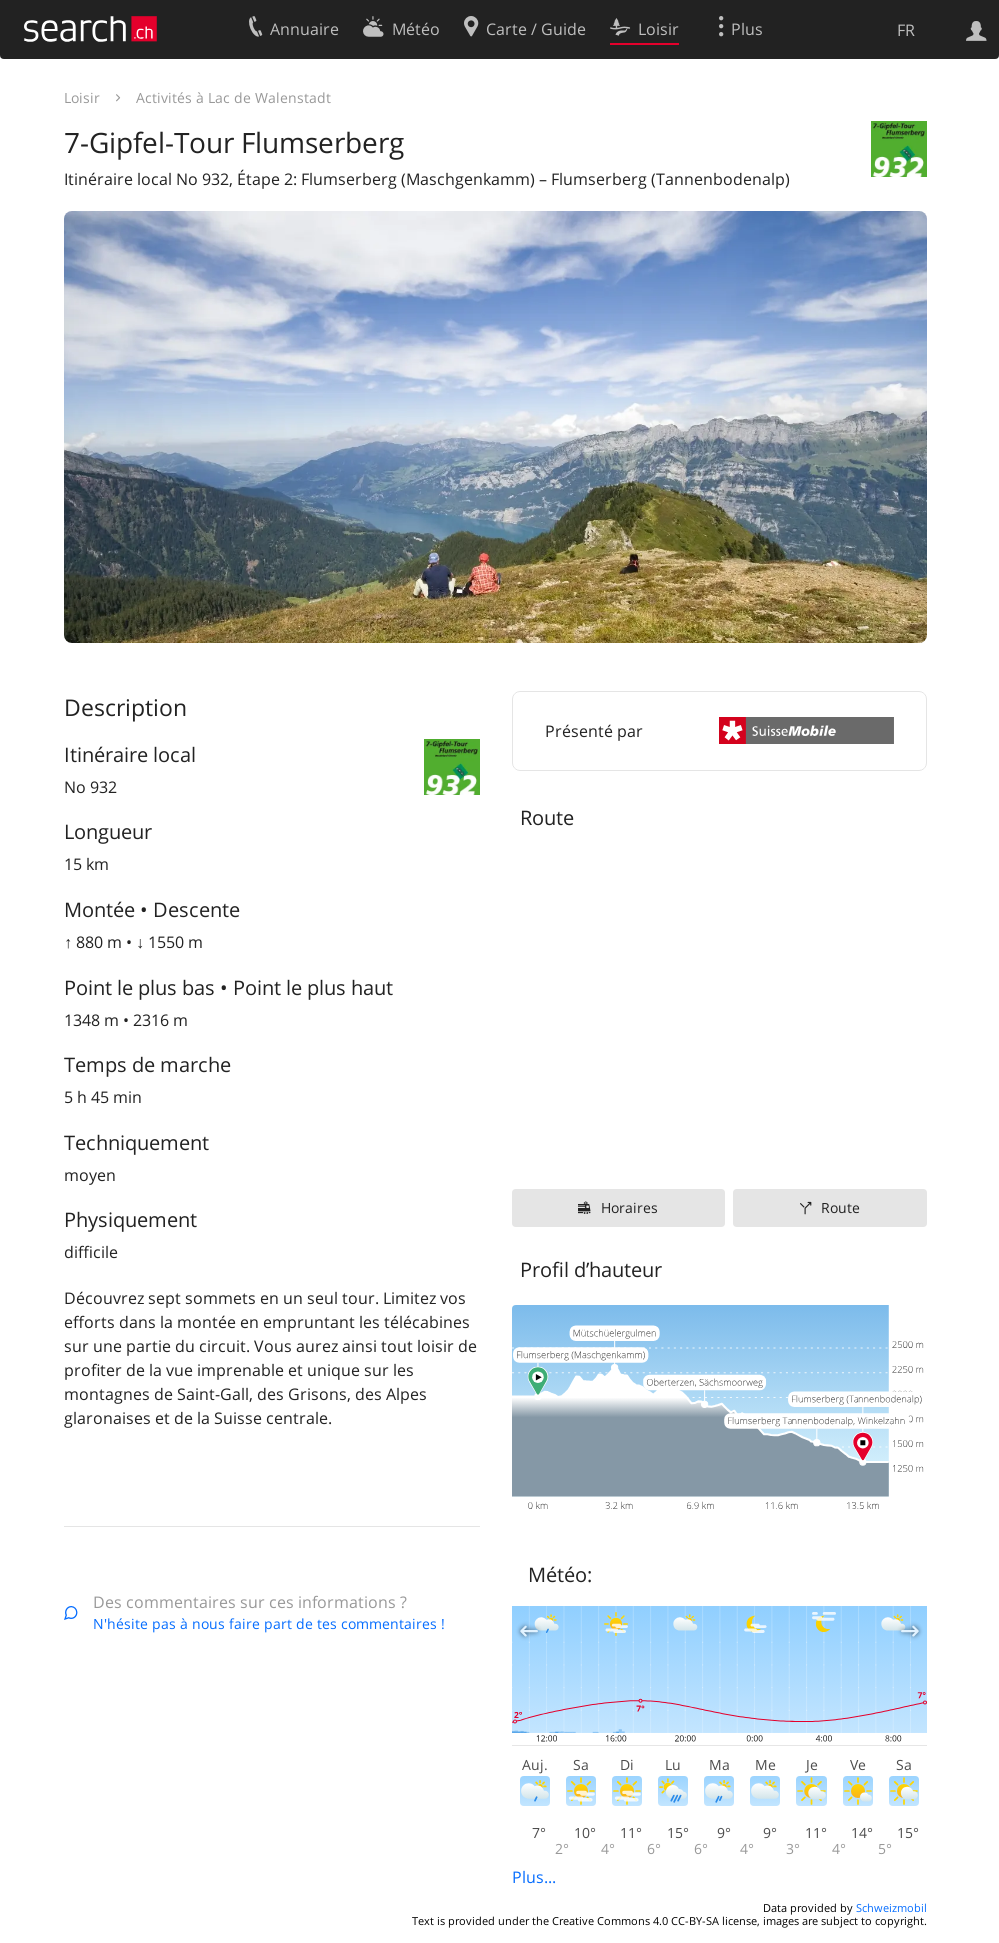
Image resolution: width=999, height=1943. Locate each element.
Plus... (534, 1877)
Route (840, 1207)
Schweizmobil (891, 1907)
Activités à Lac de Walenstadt (233, 97)
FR (906, 30)
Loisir (82, 97)
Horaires (629, 1207)
